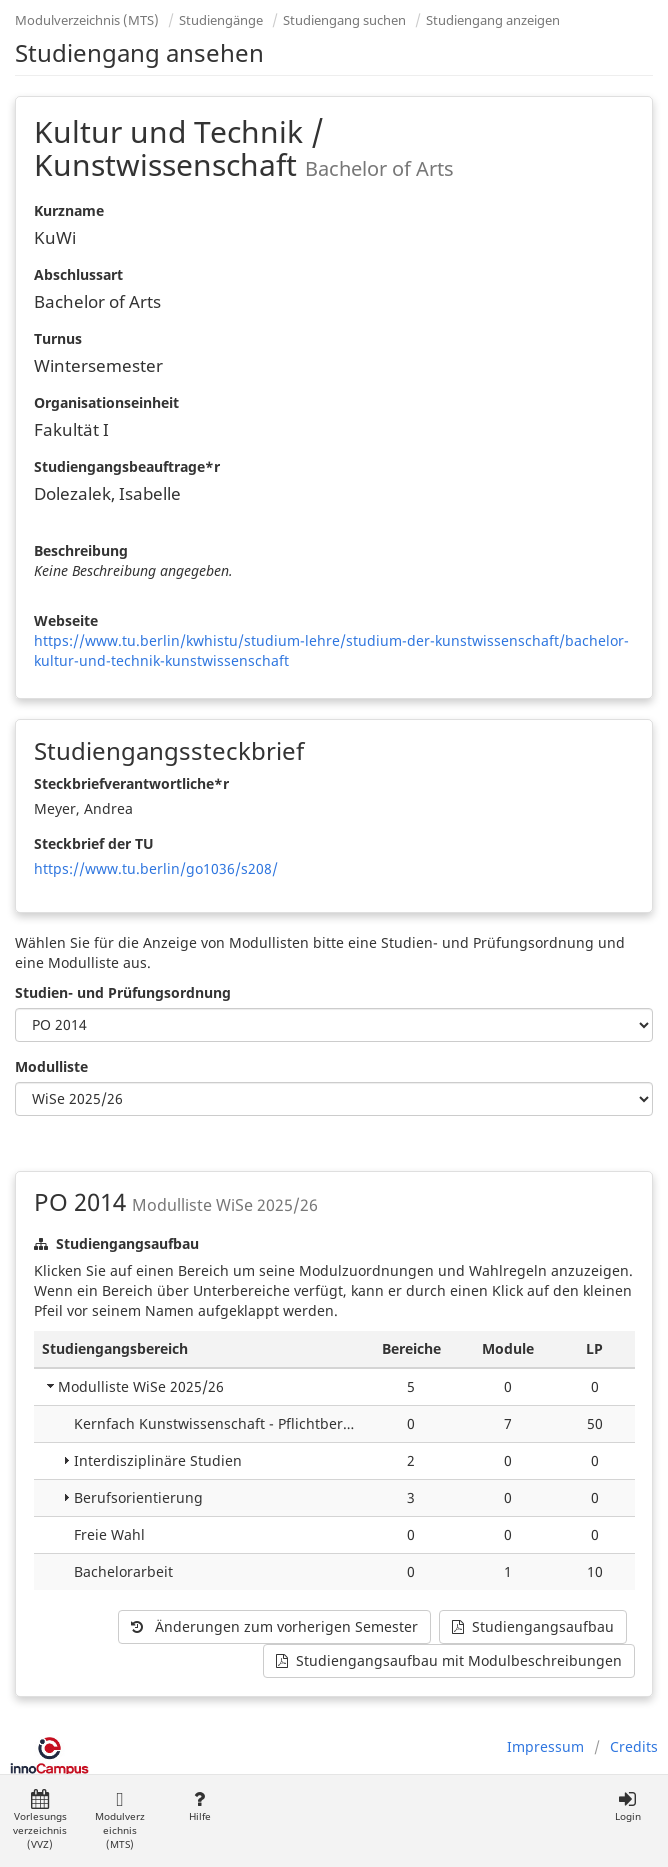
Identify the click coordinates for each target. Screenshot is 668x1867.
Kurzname (69, 210)
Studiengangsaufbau (533, 1626)
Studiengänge (221, 20)
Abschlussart (78, 274)
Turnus (58, 338)
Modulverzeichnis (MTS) (87, 20)
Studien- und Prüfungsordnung (123, 992)
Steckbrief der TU (94, 843)
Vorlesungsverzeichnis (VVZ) (40, 1820)
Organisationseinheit (106, 402)
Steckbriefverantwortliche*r (131, 783)
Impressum (545, 1746)
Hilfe (199, 1806)
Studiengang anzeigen (493, 20)
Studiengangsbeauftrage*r (127, 466)
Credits (634, 1746)
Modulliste (51, 1066)
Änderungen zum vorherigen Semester (274, 1626)
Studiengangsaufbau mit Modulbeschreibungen (449, 1660)
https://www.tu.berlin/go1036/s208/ (156, 868)
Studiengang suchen (344, 20)
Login (627, 1806)
